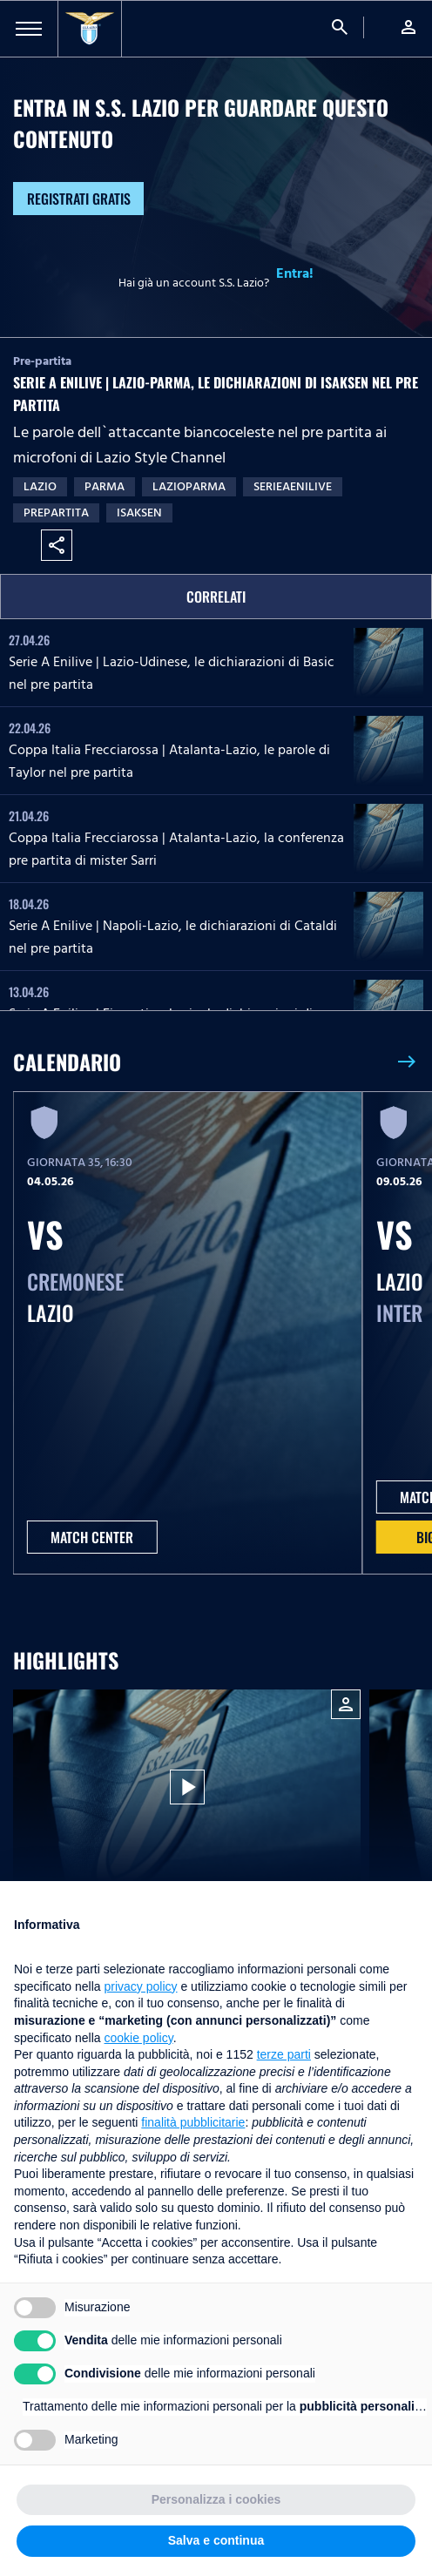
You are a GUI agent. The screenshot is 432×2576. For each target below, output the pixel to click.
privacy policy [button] (141, 1986)
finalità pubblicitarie (193, 2122)
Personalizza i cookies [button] (216, 2499)
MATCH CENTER (92, 1537)
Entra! (295, 273)
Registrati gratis (79, 198)
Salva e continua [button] (216, 2540)
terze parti (284, 2054)
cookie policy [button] (139, 2038)
